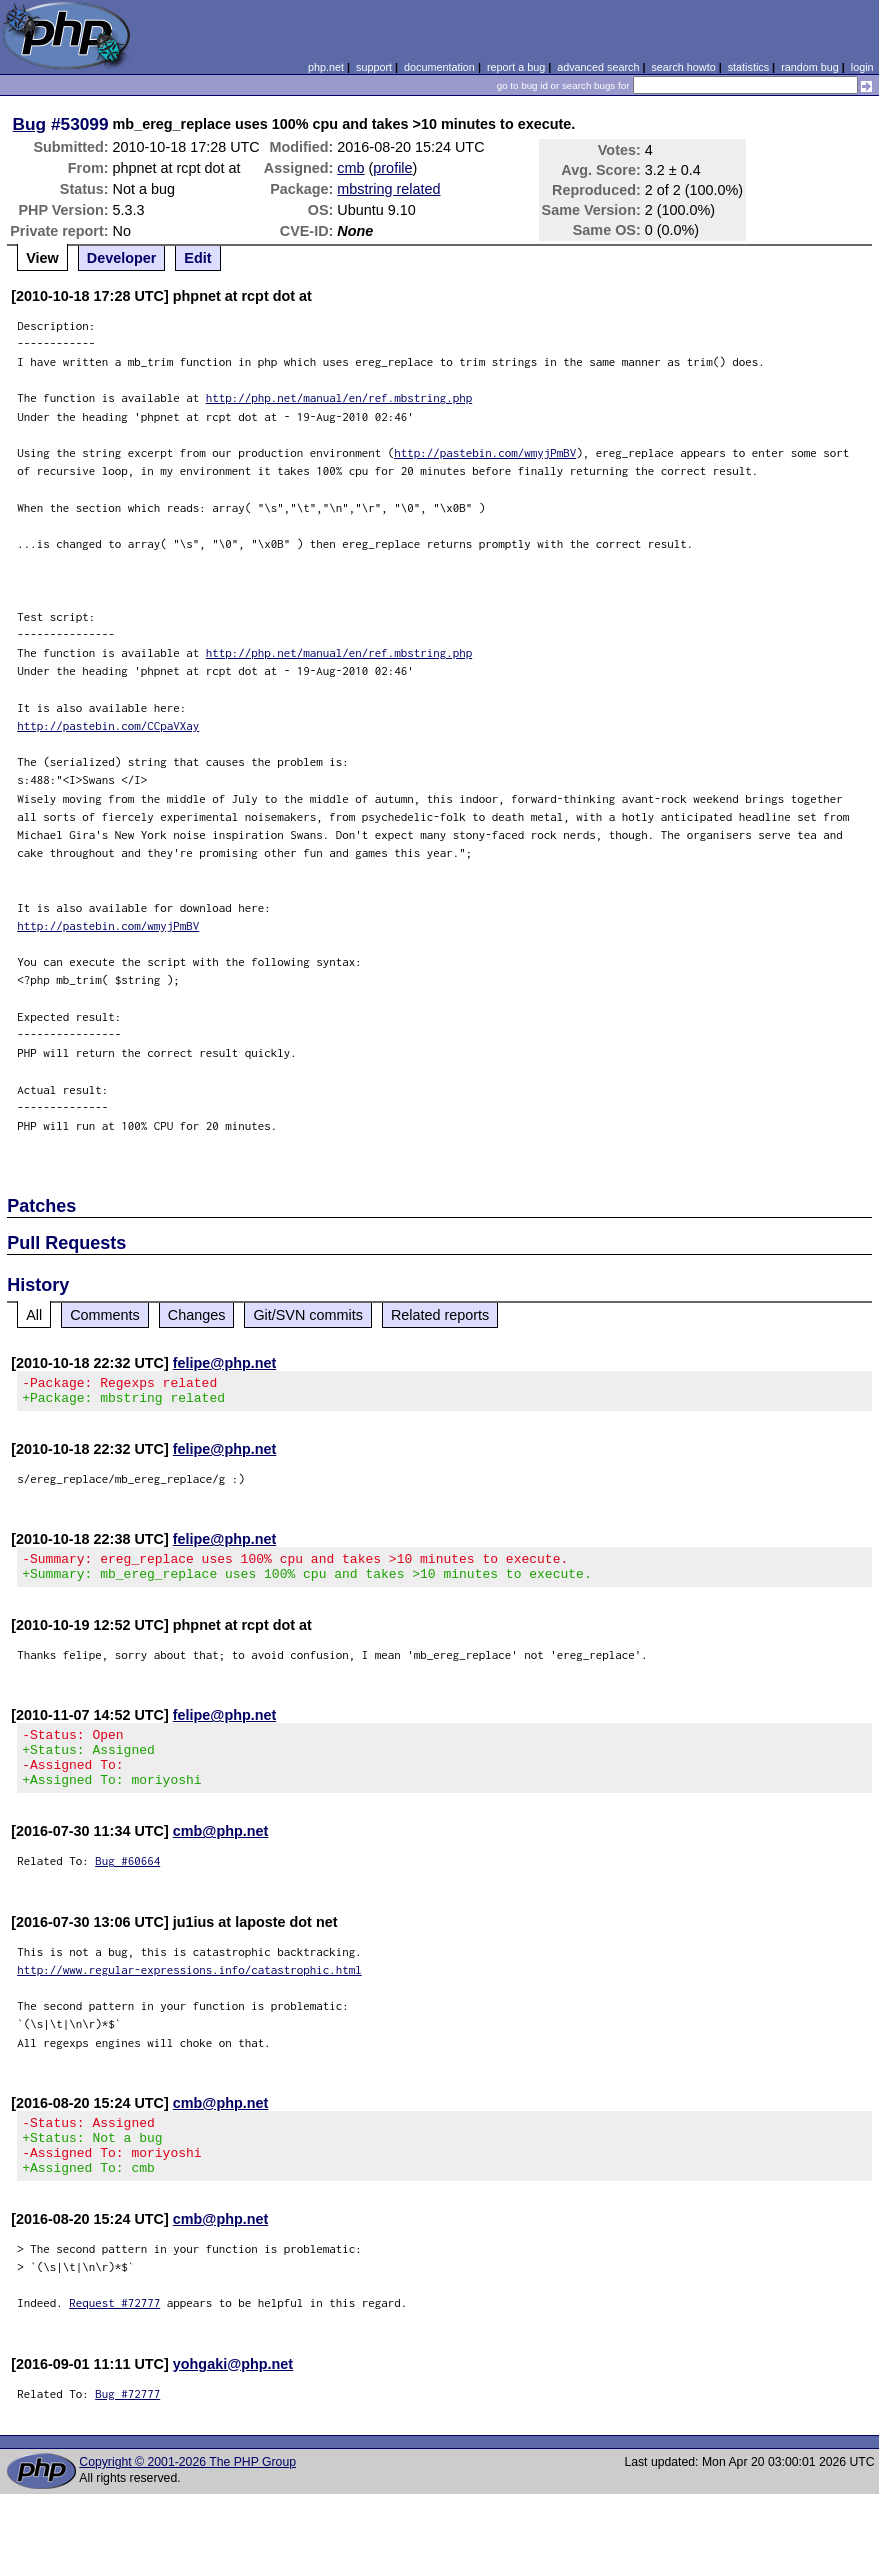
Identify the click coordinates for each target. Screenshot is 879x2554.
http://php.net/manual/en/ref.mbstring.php (339, 397)
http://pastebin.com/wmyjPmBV (485, 452)
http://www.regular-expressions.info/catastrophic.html (189, 1993)
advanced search (598, 67)
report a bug (516, 67)
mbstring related (388, 189)
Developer (122, 258)
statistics (748, 67)
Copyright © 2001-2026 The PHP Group (187, 2498)
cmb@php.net (221, 1855)
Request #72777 (114, 2338)
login (862, 67)
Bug (30, 124)
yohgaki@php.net (233, 2400)
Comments (105, 1315)
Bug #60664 (127, 1884)
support (374, 67)
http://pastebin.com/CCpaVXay (108, 725)
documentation (439, 67)
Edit (197, 258)
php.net (326, 67)
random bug (810, 67)
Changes (197, 1315)
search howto (683, 67)
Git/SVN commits (308, 1315)
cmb (350, 168)
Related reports (440, 1315)
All (34, 1315)
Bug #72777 (127, 2429)
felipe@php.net (225, 1363)
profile (392, 168)
